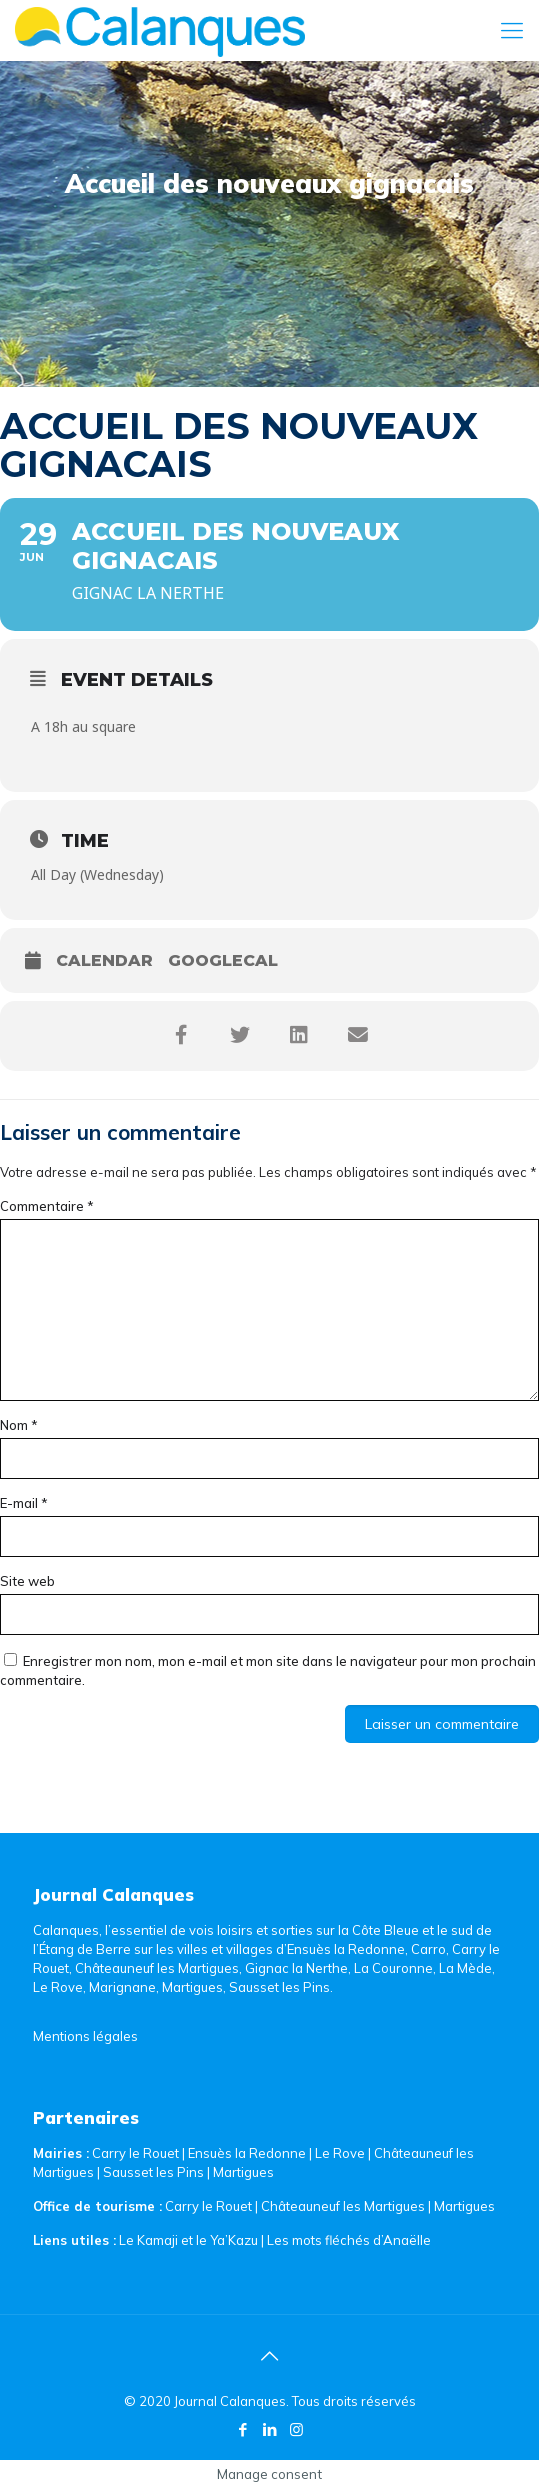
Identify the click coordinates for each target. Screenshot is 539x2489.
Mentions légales (85, 2036)
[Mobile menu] (512, 30)
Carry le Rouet (135, 2153)
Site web (27, 1581)
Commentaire (47, 1206)
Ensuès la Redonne (248, 2153)
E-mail (24, 1503)
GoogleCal (223, 960)
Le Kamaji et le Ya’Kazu (188, 2240)
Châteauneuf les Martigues (343, 2206)
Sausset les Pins (153, 2172)
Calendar (104, 960)
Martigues (243, 2172)
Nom (19, 1425)
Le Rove (340, 2153)
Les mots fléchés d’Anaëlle (349, 2240)
